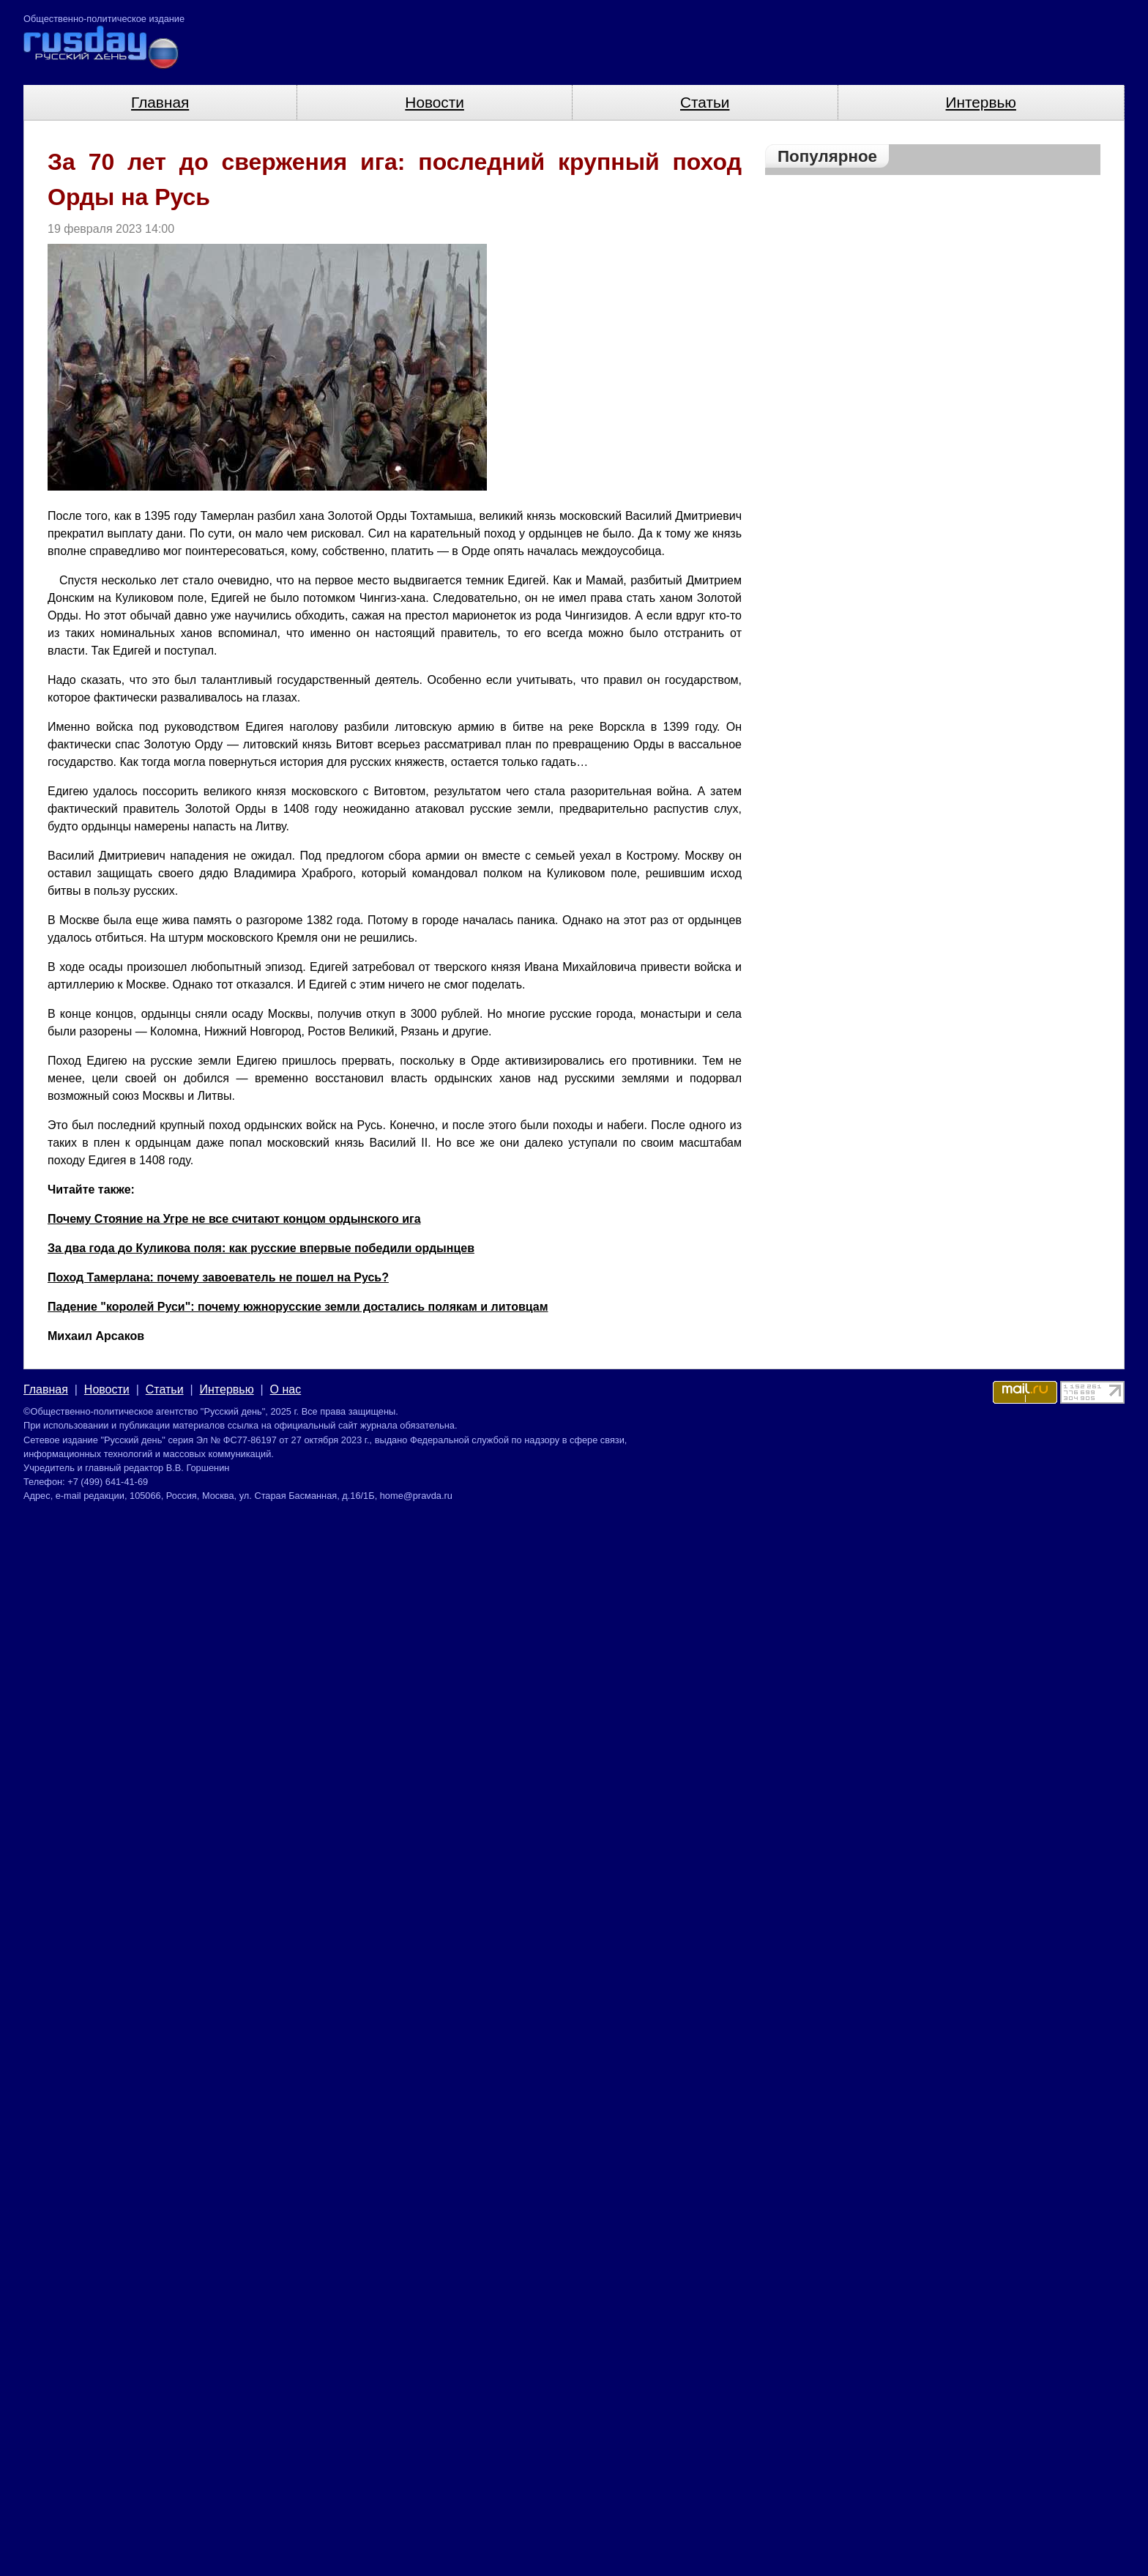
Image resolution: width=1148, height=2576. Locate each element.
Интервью (981, 102)
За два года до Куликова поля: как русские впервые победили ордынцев (261, 1248)
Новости (434, 102)
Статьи (704, 102)
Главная (160, 102)
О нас (286, 1389)
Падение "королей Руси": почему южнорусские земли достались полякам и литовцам (298, 1306)
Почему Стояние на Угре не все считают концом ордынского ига (234, 1219)
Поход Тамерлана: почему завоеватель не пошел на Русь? (218, 1277)
